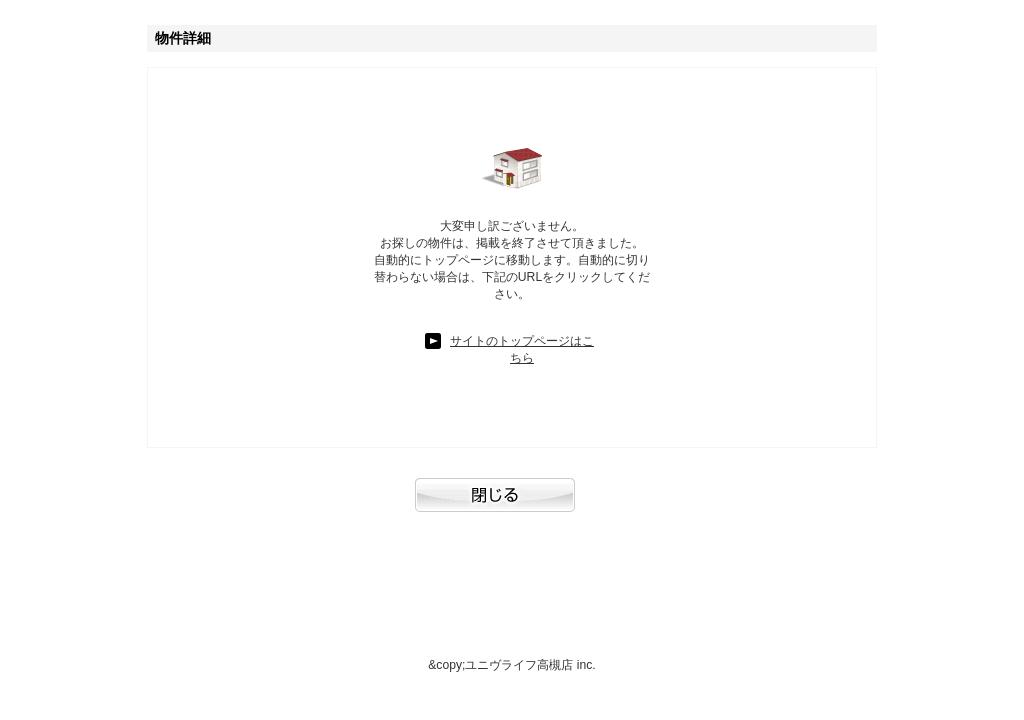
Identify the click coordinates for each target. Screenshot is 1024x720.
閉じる (512, 505)
